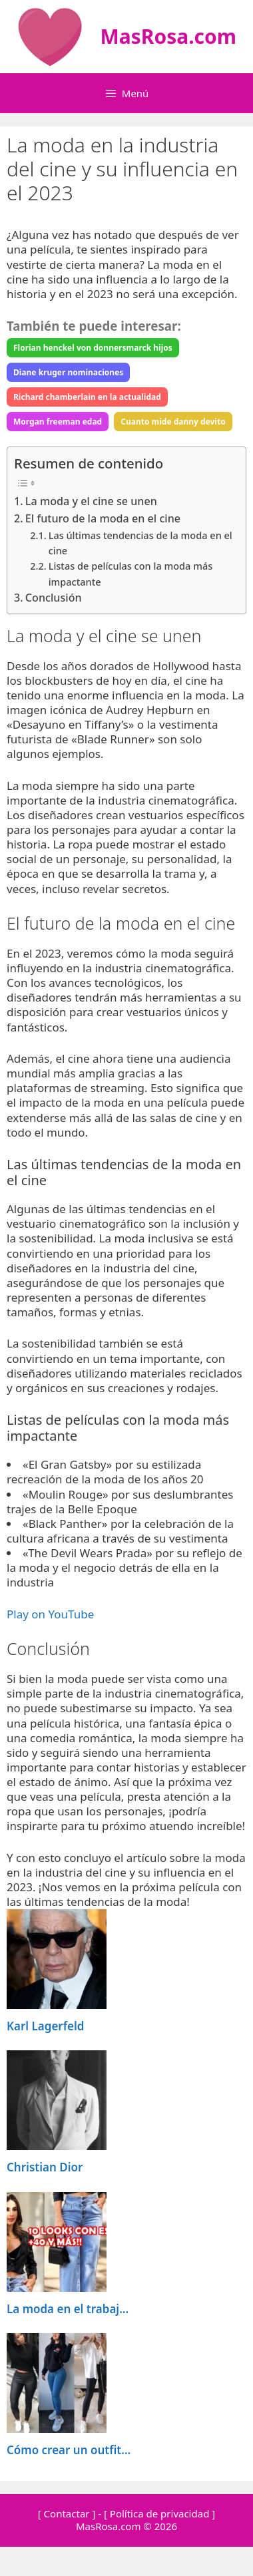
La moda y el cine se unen (91, 501)
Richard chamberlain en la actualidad (87, 397)
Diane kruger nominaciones (68, 372)
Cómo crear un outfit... (68, 2450)
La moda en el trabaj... (67, 2308)
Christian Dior (45, 2167)
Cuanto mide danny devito (173, 421)
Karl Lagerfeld (45, 2026)
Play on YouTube (50, 1614)
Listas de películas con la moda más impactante (131, 573)
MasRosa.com (168, 36)
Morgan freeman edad (57, 421)
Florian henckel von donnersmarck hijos (92, 347)
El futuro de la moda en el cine (102, 518)
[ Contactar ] (67, 2513)
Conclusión (53, 597)
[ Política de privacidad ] (159, 2513)
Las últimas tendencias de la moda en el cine (140, 542)
